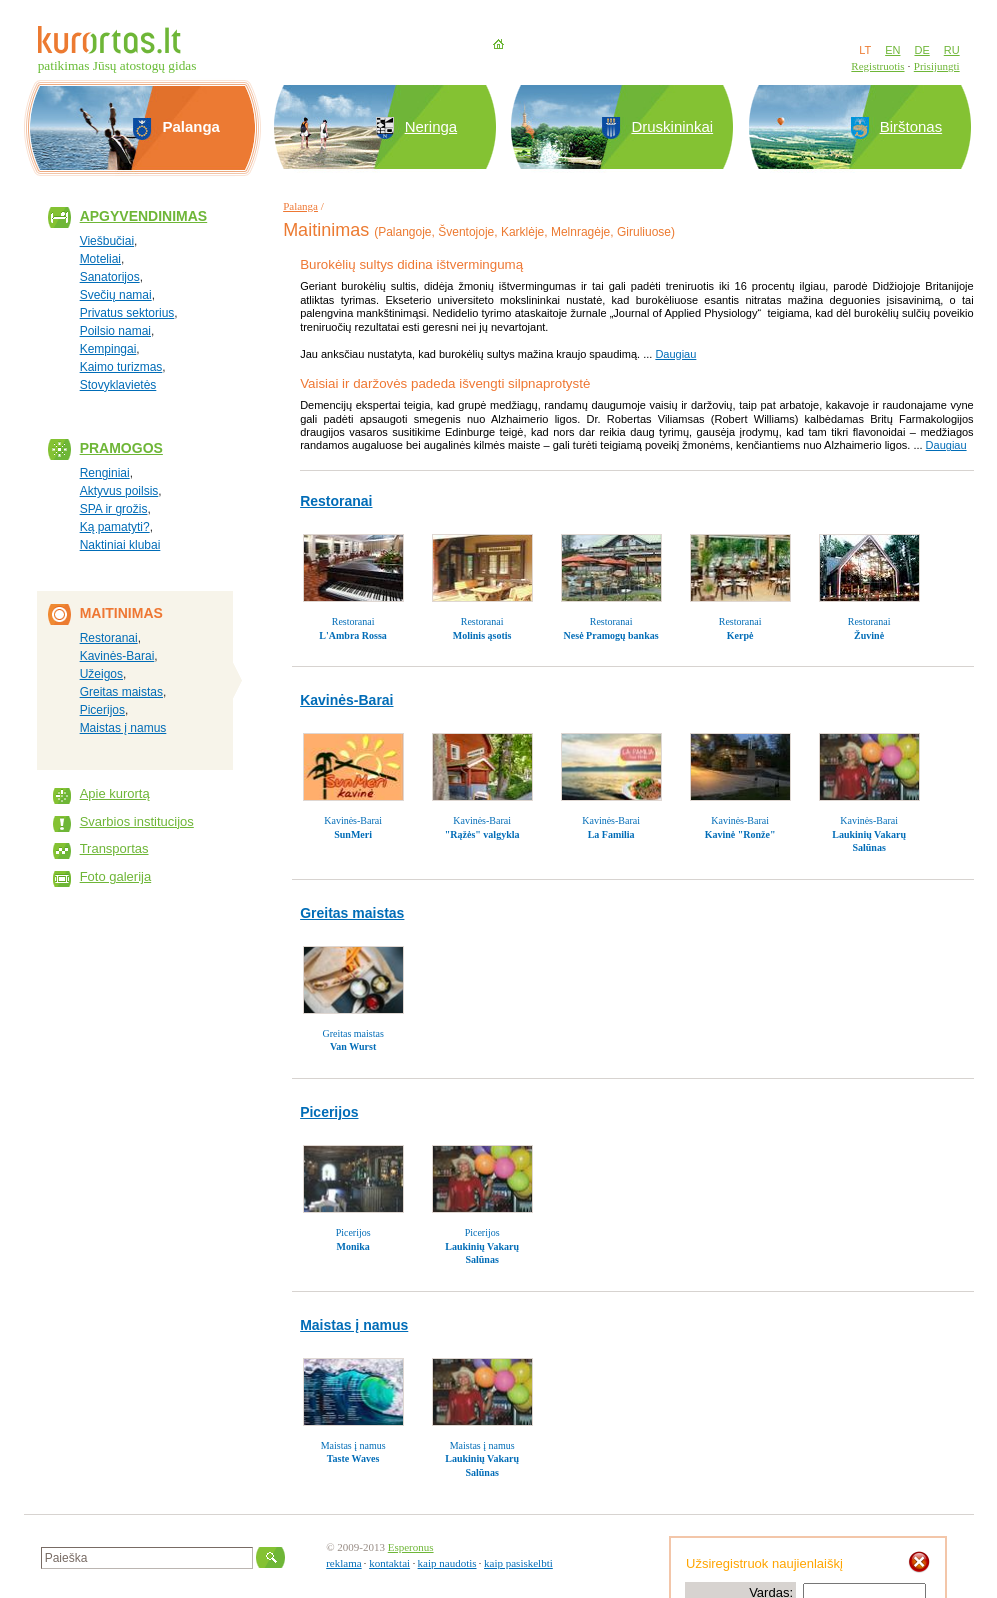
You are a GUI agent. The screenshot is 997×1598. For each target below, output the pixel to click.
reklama (343, 1563)
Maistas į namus (123, 728)
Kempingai (108, 349)
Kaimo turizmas (121, 367)
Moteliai (100, 259)
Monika (352, 1246)
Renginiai (105, 473)
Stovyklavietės (118, 385)
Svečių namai (116, 295)
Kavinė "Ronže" (740, 834)
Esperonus (411, 1547)
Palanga (300, 206)
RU (952, 50)
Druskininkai (672, 126)
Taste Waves (353, 1458)
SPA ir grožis (114, 509)
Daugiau (675, 354)
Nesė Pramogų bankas (611, 635)
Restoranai (109, 638)
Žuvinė (869, 635)
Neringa (431, 126)
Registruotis (877, 66)
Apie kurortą (115, 793)
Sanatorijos (110, 277)
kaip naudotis (447, 1563)
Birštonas (911, 126)
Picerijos (102, 710)
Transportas (114, 848)
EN (892, 50)
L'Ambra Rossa (353, 635)
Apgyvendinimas (144, 216)
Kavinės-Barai (117, 656)
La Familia (611, 834)
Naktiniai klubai (120, 545)
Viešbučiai (107, 241)
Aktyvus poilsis (119, 491)
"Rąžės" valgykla (482, 834)
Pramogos (121, 448)
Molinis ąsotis (482, 635)
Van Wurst (353, 1046)
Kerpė (740, 635)
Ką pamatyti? (115, 527)
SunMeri (353, 834)
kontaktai (389, 1563)
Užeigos (101, 674)
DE (921, 50)
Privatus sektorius (127, 313)
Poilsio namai (115, 331)
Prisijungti (937, 66)
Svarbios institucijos (137, 821)
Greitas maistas (121, 692)
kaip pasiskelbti (518, 1563)
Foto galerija (116, 876)
